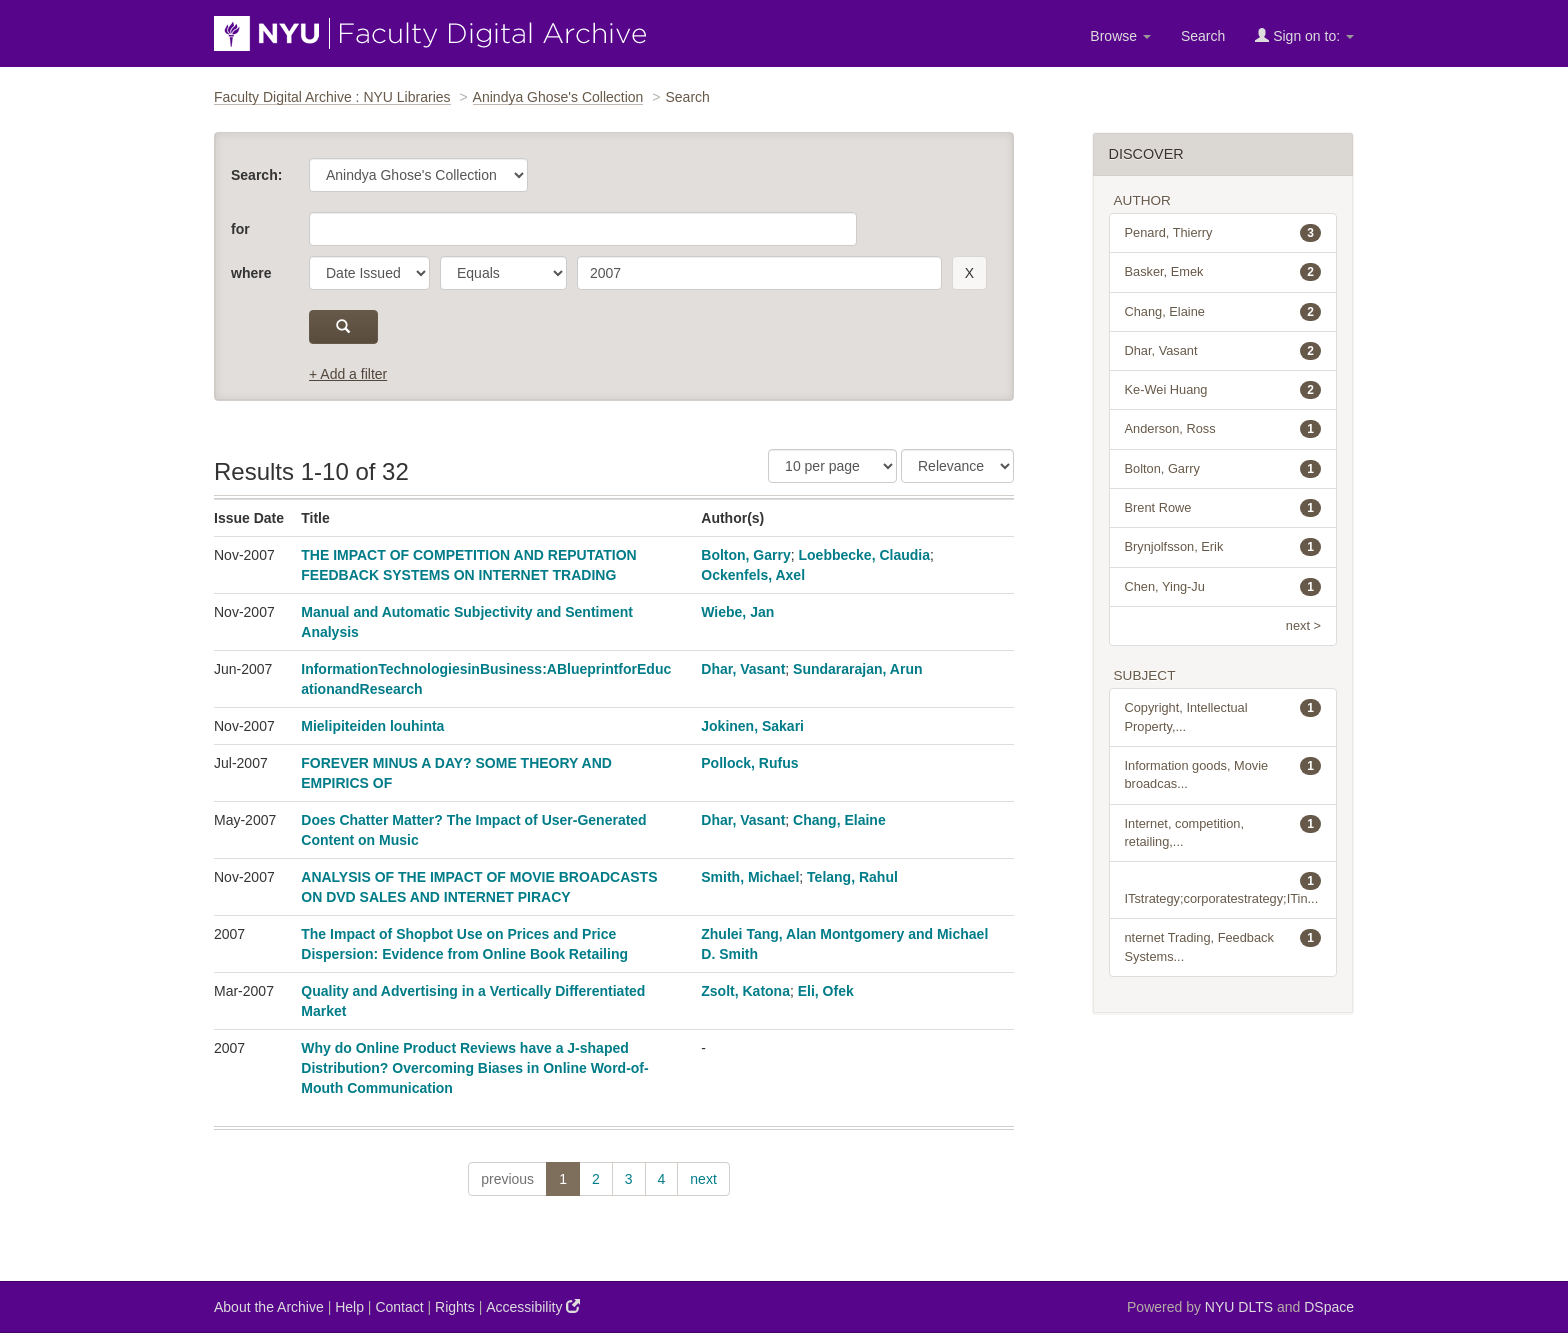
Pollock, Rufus (749, 763)
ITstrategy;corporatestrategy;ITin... (1223, 889)
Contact (399, 1307)
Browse (1120, 36)
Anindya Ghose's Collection (558, 97)
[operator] (503, 273)
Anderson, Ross (1223, 429)
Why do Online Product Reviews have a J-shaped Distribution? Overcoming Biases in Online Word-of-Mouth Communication (474, 1068)
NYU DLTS (1239, 1307)
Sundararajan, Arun (857, 669)
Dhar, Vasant (743, 669)
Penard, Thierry (1223, 233)
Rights (455, 1307)
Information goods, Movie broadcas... (1223, 774)
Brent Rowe (1223, 508)
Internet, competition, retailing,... (1223, 832)
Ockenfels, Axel (753, 575)
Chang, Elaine (839, 820)
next (703, 1179)
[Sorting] (957, 466)
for (240, 229)
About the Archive (269, 1307)
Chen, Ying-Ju (1223, 587)
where (251, 273)
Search (1203, 36)
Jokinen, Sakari (752, 726)
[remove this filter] (969, 273)
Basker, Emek (1223, 272)
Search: (256, 175)
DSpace (1329, 1307)
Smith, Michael (750, 877)
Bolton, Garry (745, 555)
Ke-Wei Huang (1223, 390)
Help (349, 1307)
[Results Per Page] (832, 466)
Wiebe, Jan (737, 612)
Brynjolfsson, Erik (1223, 547)
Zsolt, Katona (745, 991)
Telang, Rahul (852, 877)
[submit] (343, 327)
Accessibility (533, 1306)
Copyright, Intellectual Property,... (1223, 716)
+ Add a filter (348, 374)
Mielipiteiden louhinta (372, 726)
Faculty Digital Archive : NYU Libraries (332, 97)
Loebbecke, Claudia (864, 555)
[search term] (759, 273)
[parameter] (369, 273)
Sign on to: (1304, 35)
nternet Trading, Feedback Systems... (1223, 946)
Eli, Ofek (826, 991)
